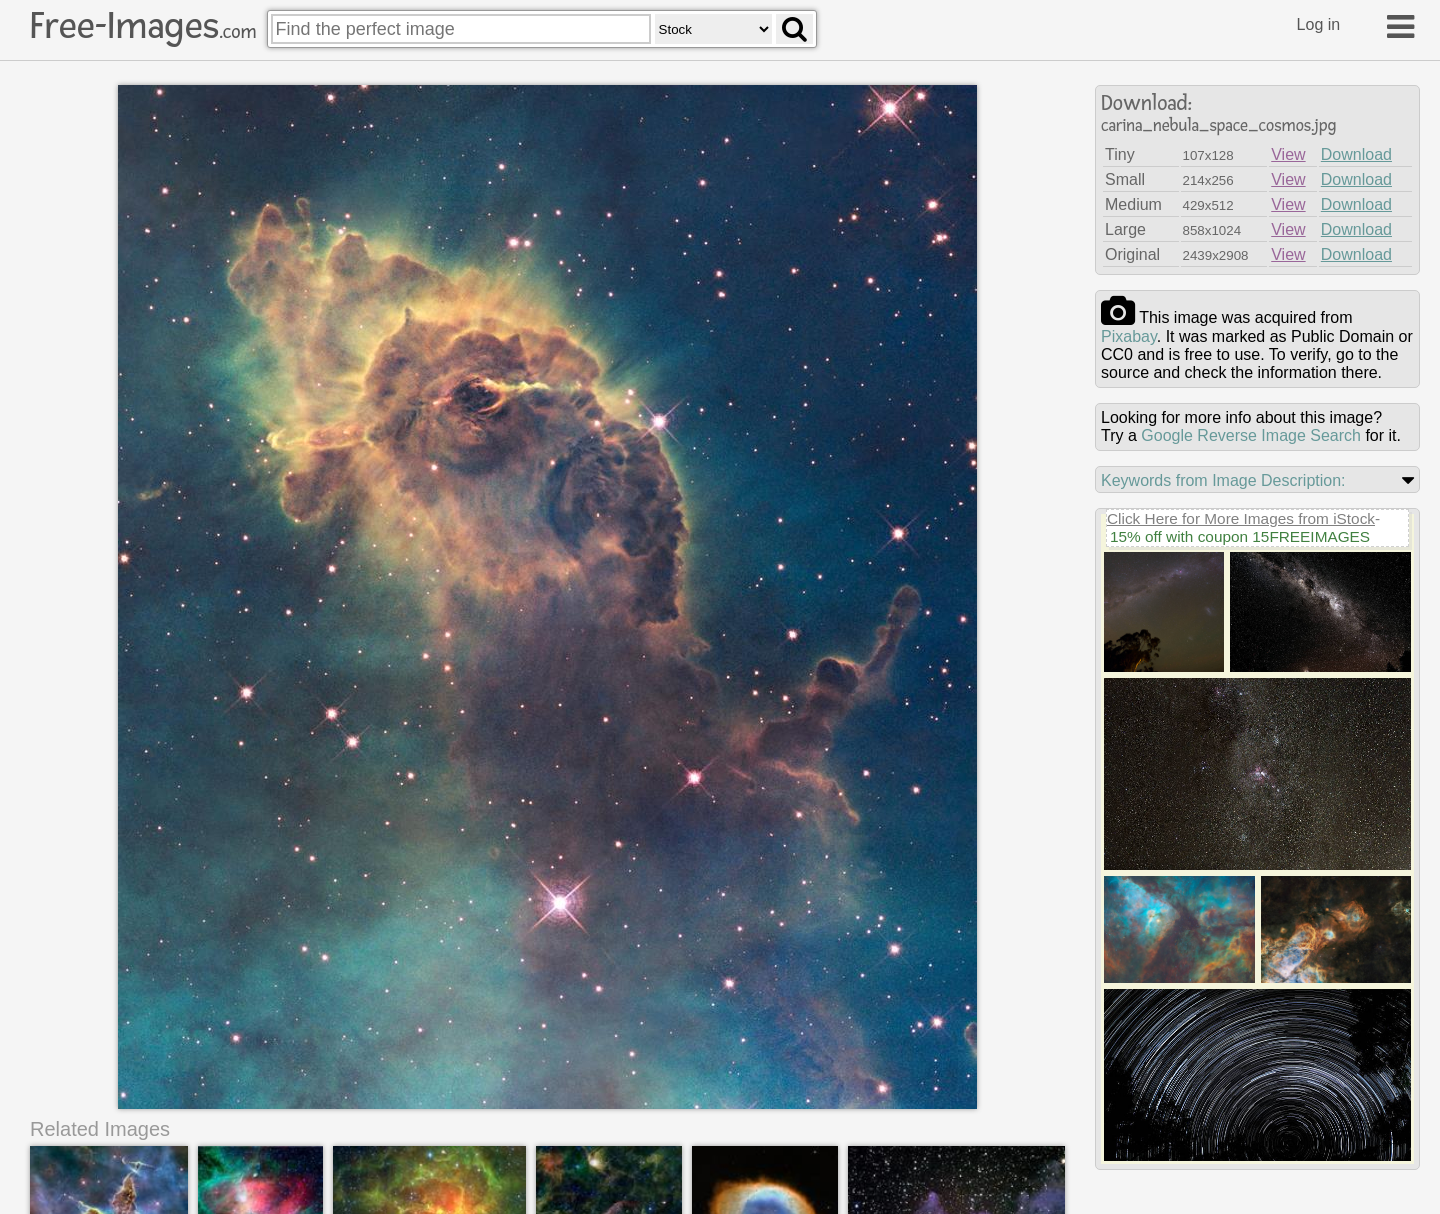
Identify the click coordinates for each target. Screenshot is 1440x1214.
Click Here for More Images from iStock (1241, 518)
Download (1356, 154)
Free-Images (143, 26)
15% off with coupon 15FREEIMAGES (1240, 536)
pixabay (1129, 336)
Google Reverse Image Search (1251, 435)
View (1288, 154)
